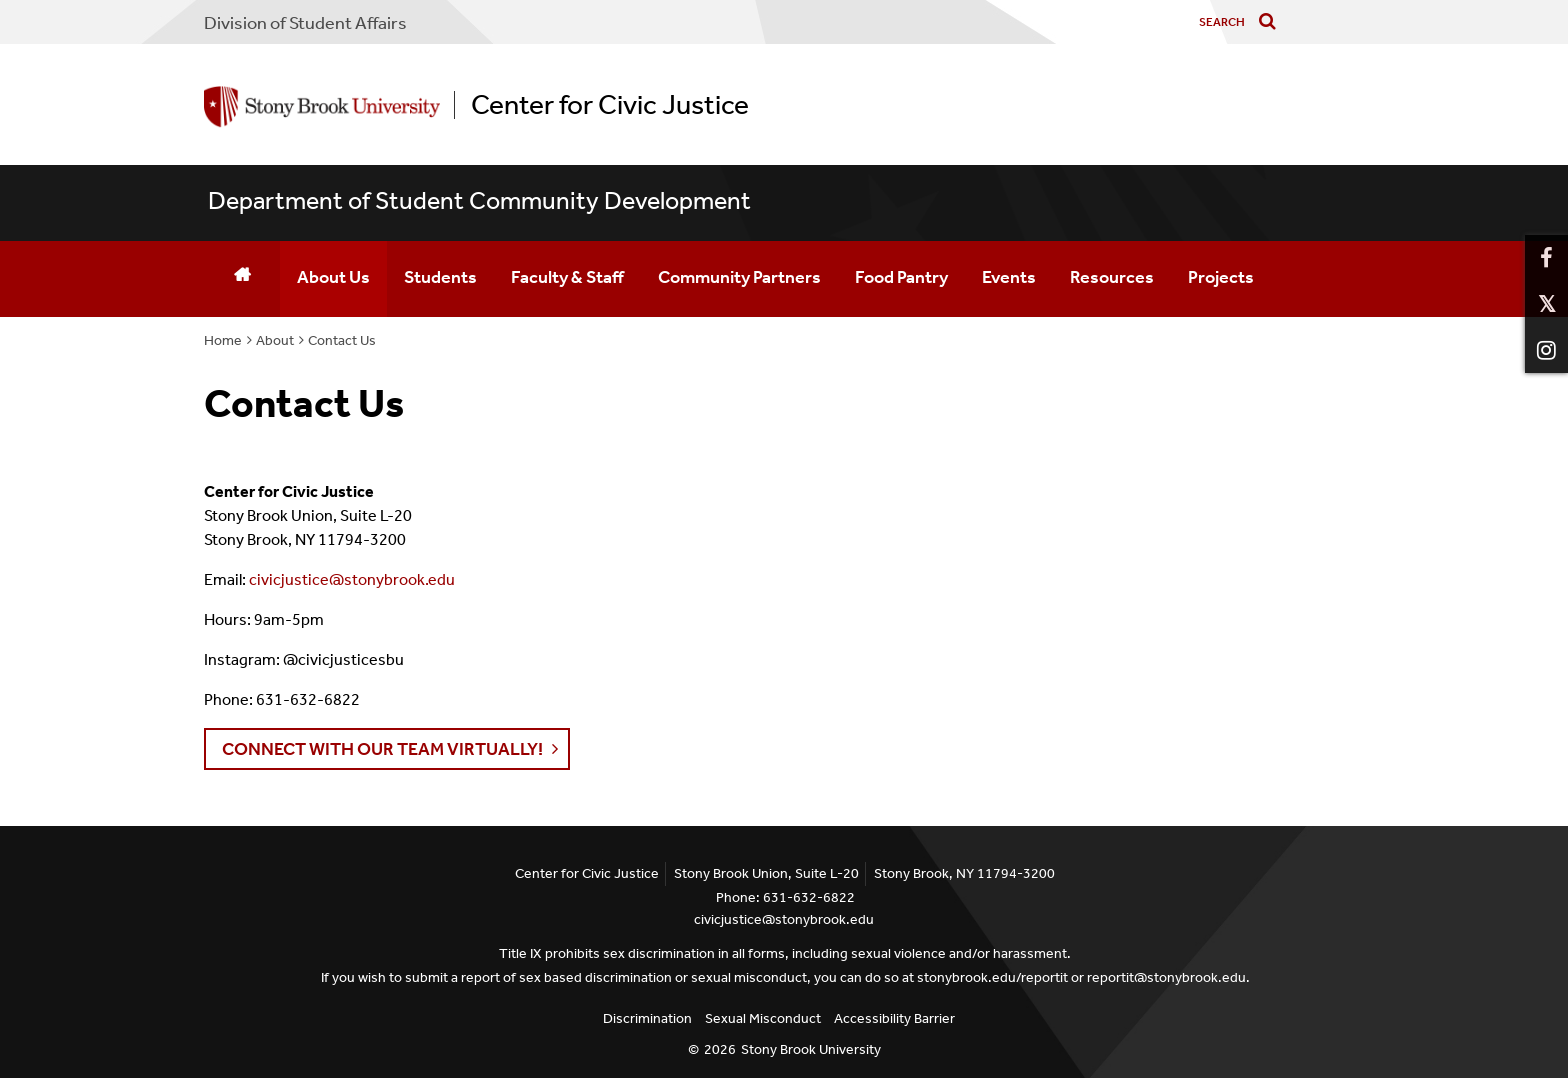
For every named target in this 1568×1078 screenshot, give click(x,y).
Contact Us (342, 340)
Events (1009, 277)
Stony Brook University (811, 1049)
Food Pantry (901, 277)
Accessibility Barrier (894, 1018)
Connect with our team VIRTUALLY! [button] (382, 749)
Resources (1112, 277)
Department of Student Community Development (479, 201)
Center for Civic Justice (610, 105)
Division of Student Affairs (305, 23)
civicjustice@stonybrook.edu (352, 579)
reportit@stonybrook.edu (1166, 977)
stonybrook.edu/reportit (992, 977)
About (275, 340)
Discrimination (647, 1018)
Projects (1221, 277)
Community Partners (739, 277)
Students (440, 277)
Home (223, 340)
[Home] (242, 279)
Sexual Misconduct (763, 1018)
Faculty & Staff (567, 277)
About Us (333, 277)
